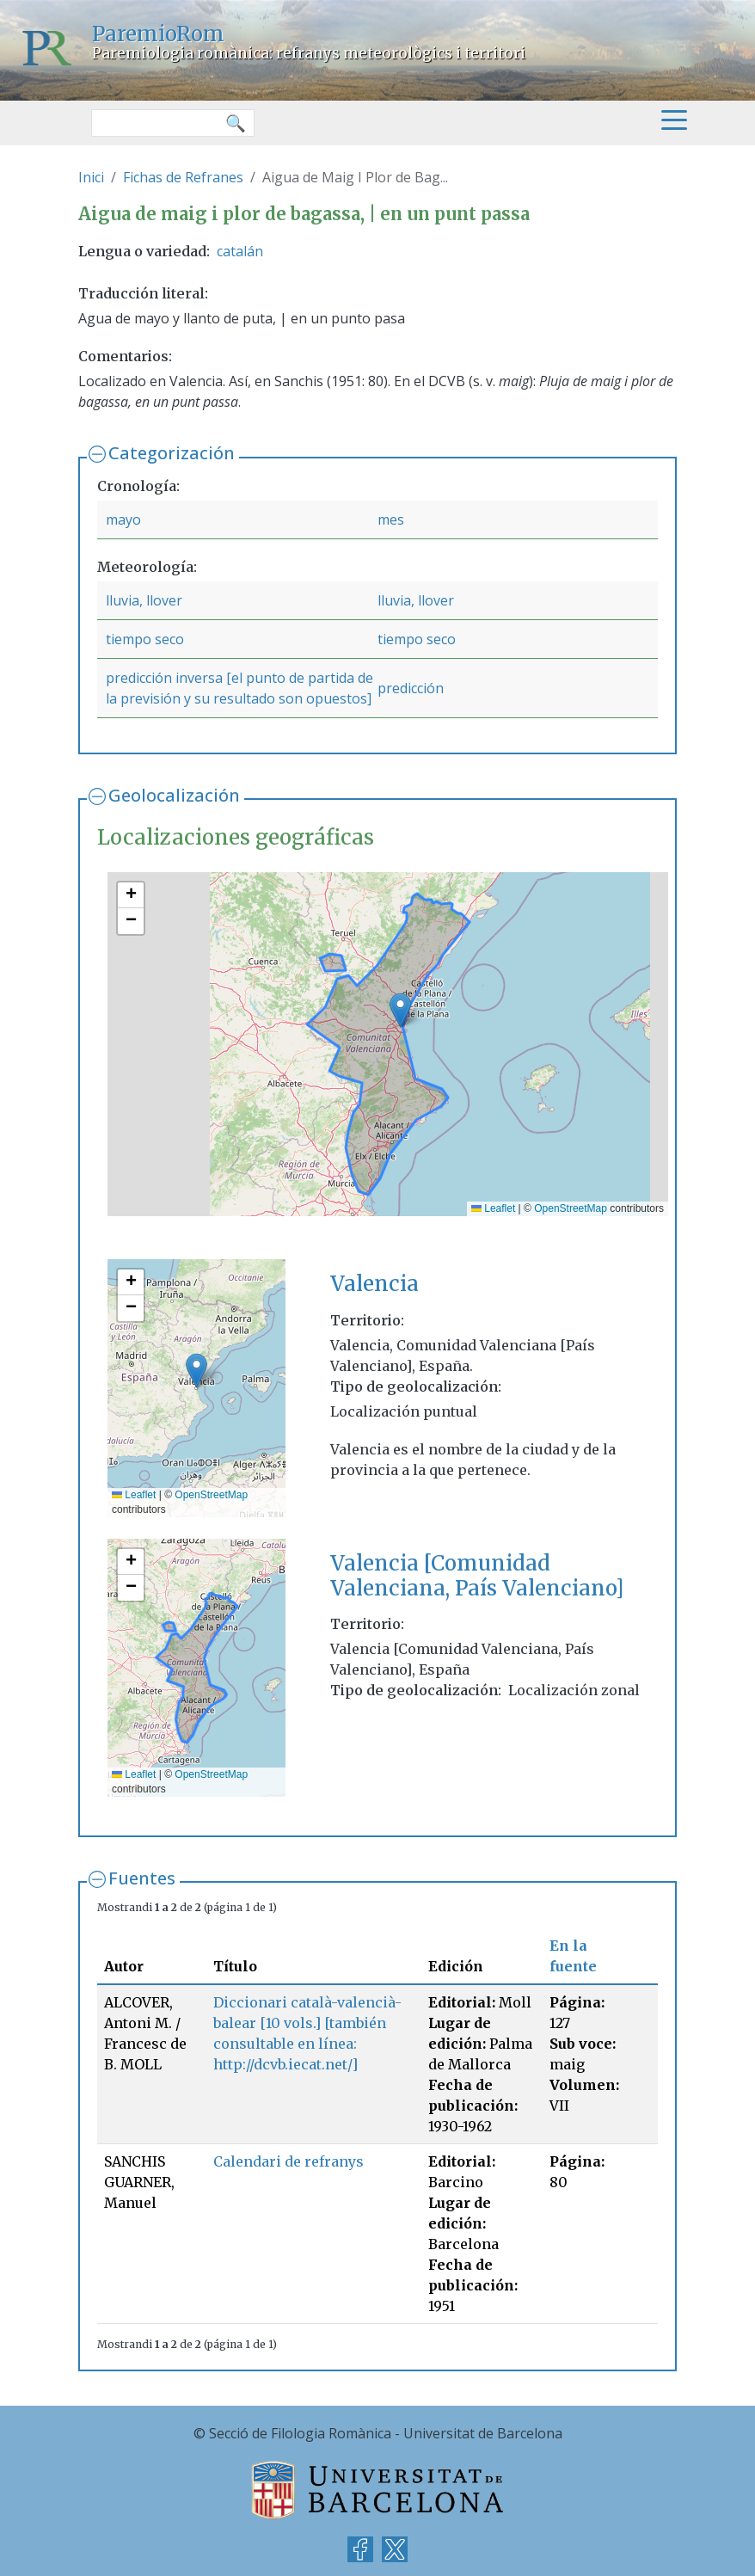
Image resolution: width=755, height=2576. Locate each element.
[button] (400, 1010)
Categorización (171, 452)
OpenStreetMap (570, 1208)
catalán (240, 251)
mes (391, 519)
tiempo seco (145, 639)
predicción (411, 688)
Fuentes (141, 1878)
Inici (91, 177)
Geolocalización (174, 795)
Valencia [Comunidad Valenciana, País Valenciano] (476, 1576)
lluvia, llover (144, 600)
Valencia (374, 1283)
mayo (123, 519)
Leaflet (493, 1208)
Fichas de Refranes (183, 177)
